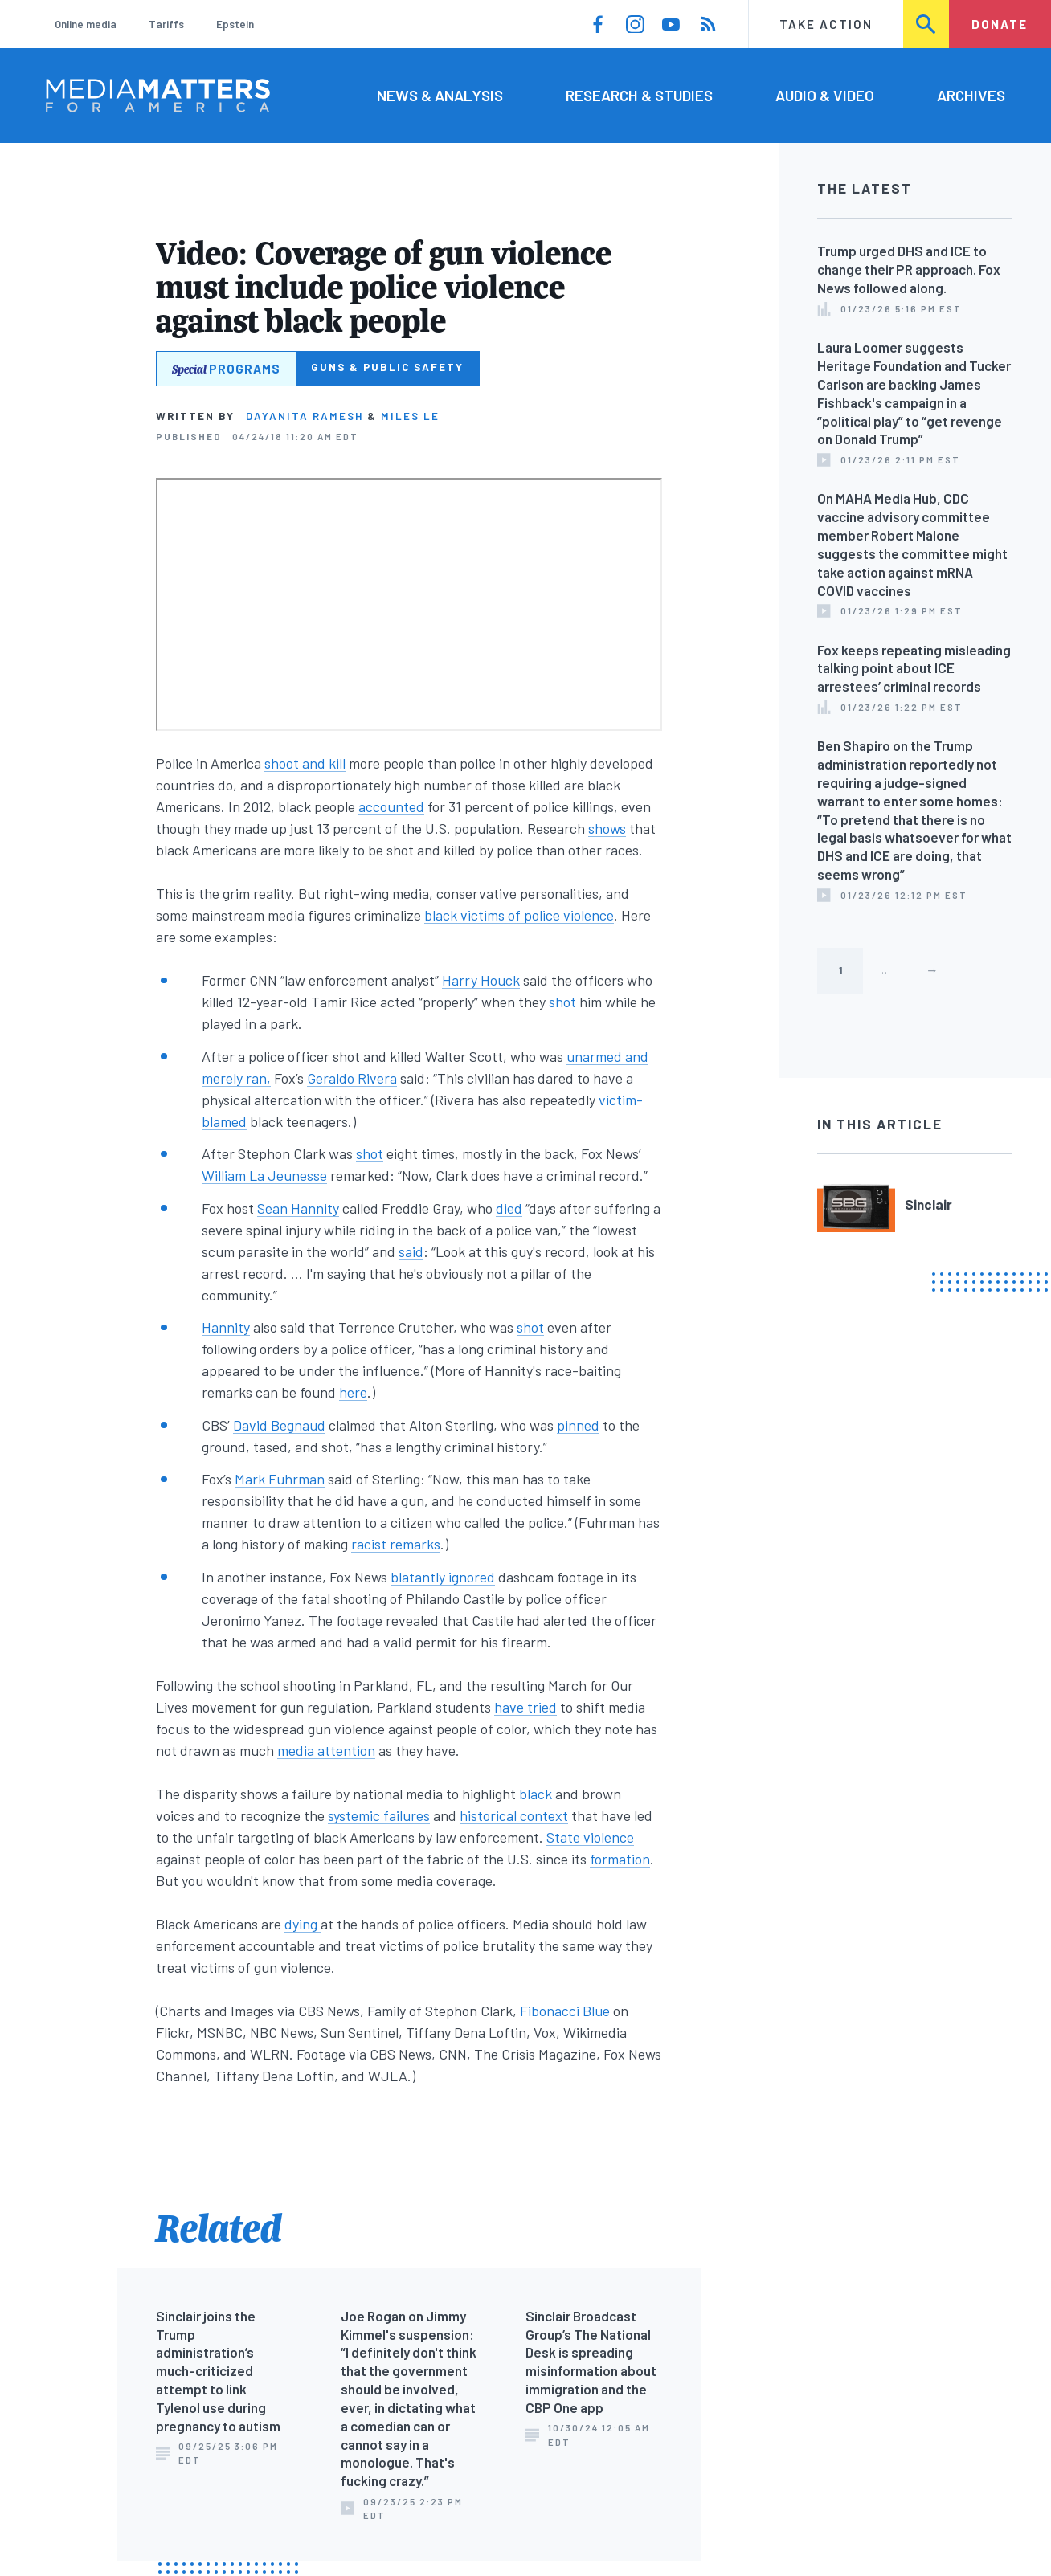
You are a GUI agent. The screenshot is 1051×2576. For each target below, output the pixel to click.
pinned (578, 1425)
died (509, 1208)
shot (562, 1001)
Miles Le (410, 416)
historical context (514, 1815)
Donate (999, 24)
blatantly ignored (443, 1577)
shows (607, 828)
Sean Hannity (298, 1208)
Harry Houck (481, 980)
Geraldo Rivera (352, 1078)
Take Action (826, 24)
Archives (971, 95)
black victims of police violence (519, 915)
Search (927, 24)
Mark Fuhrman (280, 1479)
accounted (391, 806)
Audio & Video (824, 95)
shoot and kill (305, 763)
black (535, 1793)
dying (302, 1924)
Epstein (235, 24)
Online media (86, 24)
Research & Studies (639, 95)
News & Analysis (440, 95)
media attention (326, 1750)
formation (620, 1859)
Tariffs (166, 24)
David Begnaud (279, 1425)
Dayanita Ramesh (304, 416)
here (353, 1392)
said (411, 1251)
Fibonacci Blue (565, 2010)
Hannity (226, 1327)
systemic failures (379, 1815)
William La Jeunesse (264, 1175)
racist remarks (395, 1544)
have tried (525, 1707)
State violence (590, 1837)
